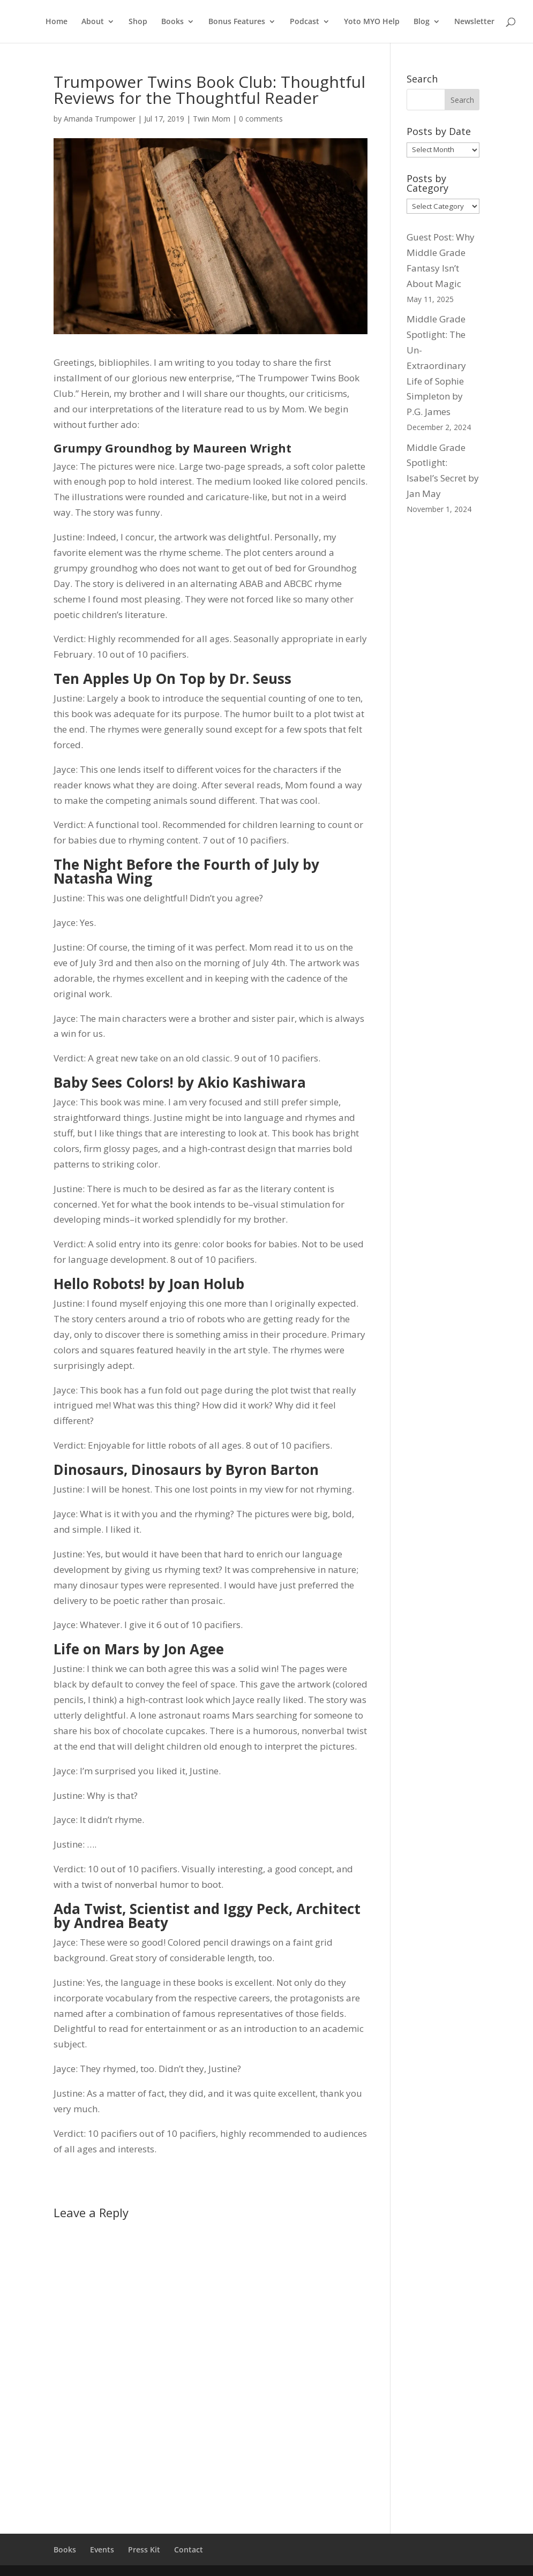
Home (56, 22)
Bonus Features (236, 22)
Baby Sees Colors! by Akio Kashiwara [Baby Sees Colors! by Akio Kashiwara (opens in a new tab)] (180, 1082)
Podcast (304, 22)
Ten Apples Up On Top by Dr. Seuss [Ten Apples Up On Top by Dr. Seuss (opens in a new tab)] (172, 678)
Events (102, 2549)
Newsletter (474, 22)
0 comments (261, 119)
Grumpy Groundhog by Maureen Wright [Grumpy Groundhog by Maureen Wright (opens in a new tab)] (172, 448)
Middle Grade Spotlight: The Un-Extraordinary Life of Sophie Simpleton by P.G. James (436, 365)
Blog (422, 22)
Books (172, 22)
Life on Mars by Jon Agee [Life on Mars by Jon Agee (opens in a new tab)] (139, 1649)
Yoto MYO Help (372, 22)
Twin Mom (211, 119)
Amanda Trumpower (100, 119)
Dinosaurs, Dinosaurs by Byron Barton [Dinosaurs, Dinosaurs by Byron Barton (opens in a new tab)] (186, 1469)
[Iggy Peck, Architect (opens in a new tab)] (292, 1908)
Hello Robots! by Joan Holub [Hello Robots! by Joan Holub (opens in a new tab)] (149, 1283)
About (92, 22)
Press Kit (144, 2549)
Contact (188, 2549)
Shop (138, 22)
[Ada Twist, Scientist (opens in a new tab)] (122, 1908)
